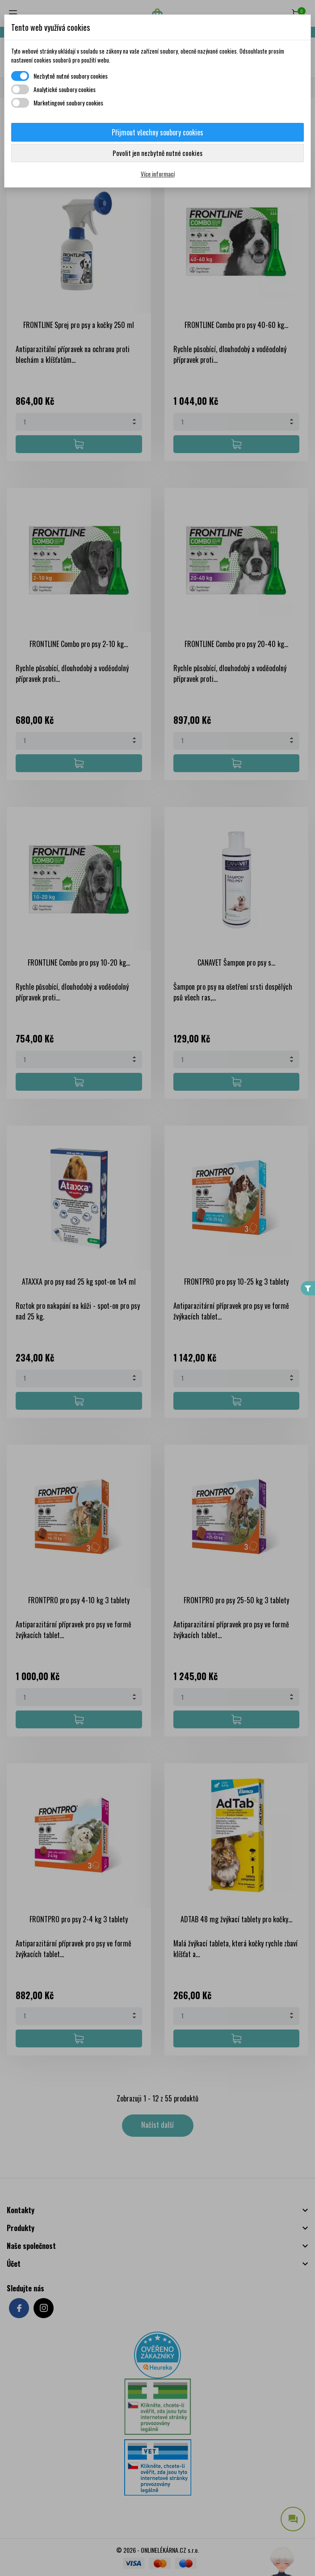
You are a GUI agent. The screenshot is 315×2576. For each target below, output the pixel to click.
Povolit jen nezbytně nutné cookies (157, 153)
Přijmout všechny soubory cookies (157, 132)
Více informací (158, 173)
